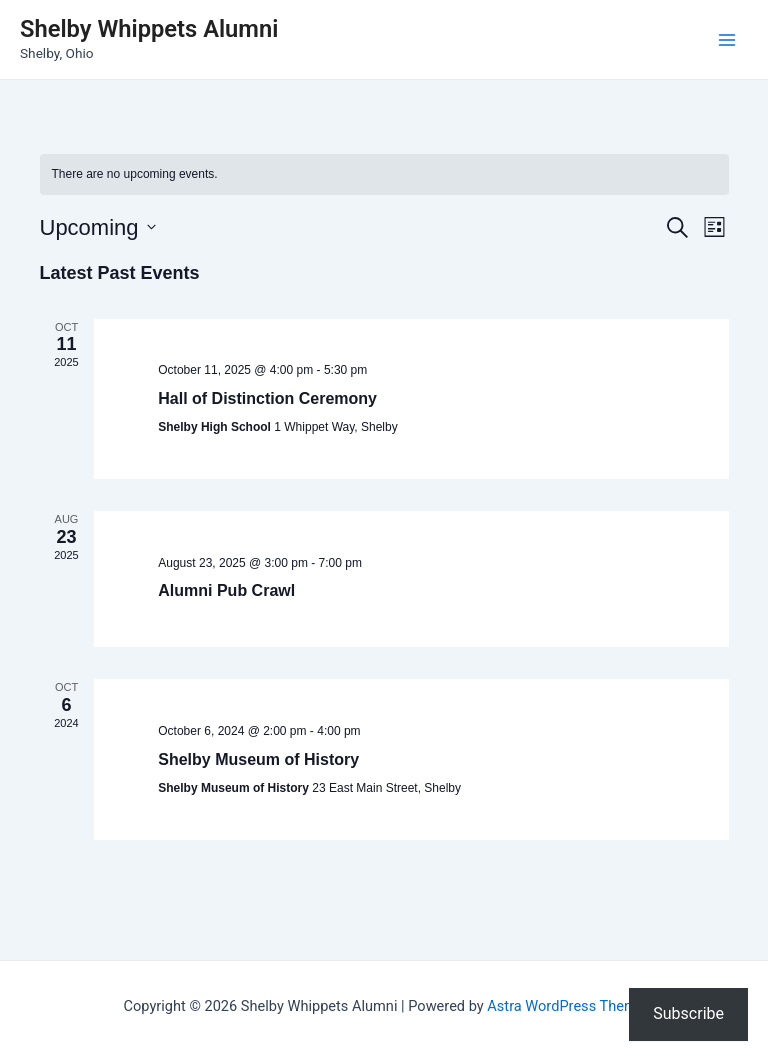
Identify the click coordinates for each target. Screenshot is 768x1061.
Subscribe (688, 1013)
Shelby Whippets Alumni (149, 29)
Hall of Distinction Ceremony (267, 398)
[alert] (384, 174)
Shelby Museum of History (258, 759)
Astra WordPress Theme (565, 1006)
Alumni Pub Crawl (226, 590)
